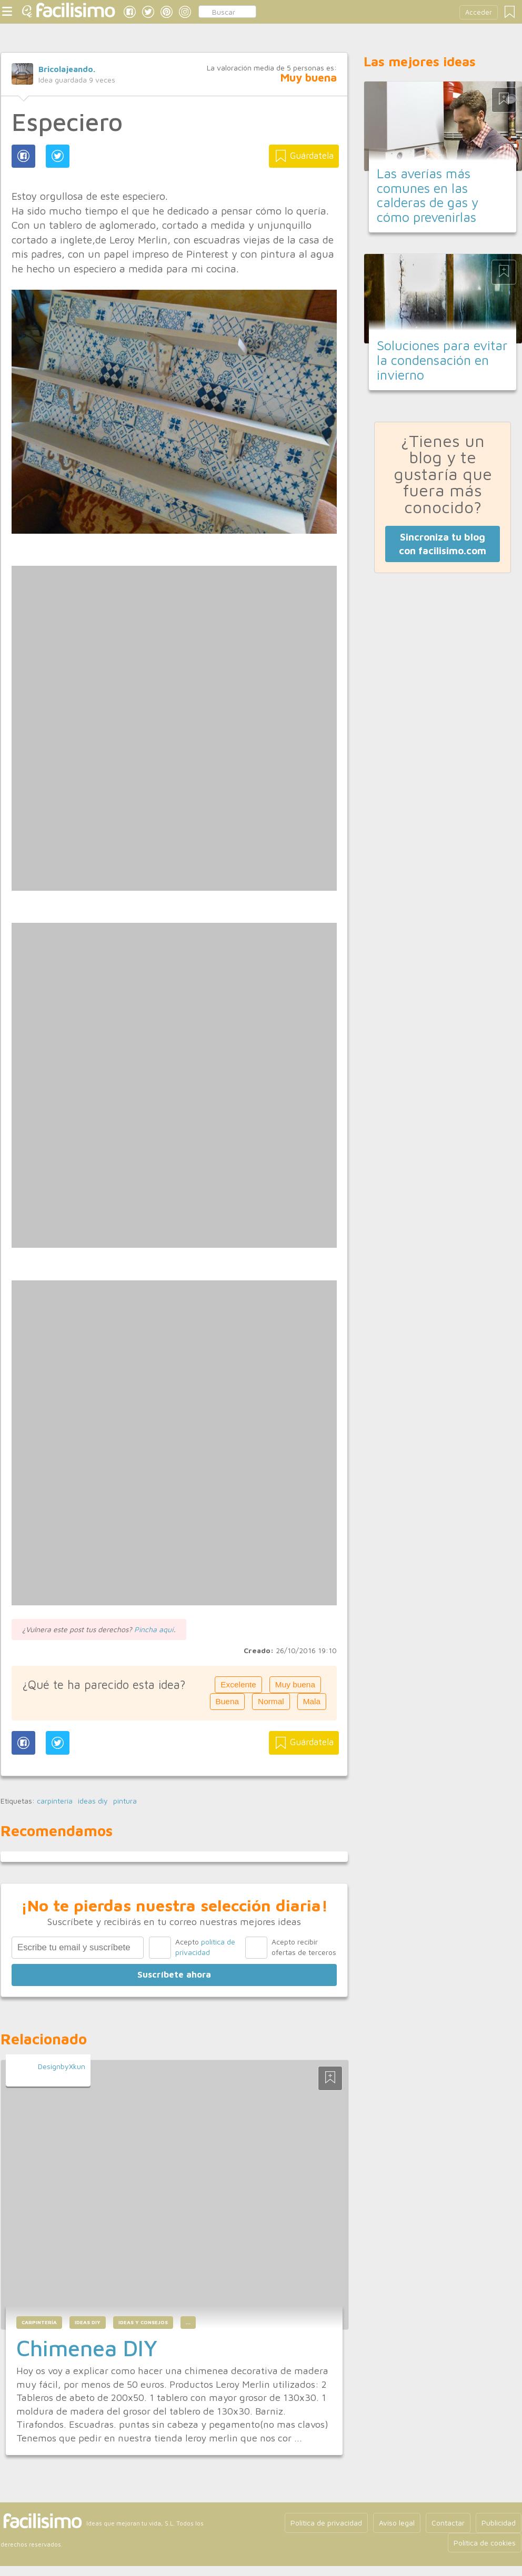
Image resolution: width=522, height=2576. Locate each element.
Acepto (205, 1947)
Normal (271, 1701)
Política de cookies (485, 2542)
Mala (311, 1701)
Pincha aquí (154, 1629)
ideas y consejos (143, 2322)
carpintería (55, 1801)
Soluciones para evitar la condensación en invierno (442, 360)
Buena (227, 1701)
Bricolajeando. (66, 69)
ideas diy (93, 1801)
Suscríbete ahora (174, 1974)
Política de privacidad (326, 2522)
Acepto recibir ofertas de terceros (304, 1947)
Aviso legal (397, 2522)
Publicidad (498, 2522)
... (188, 2322)
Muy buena (295, 1684)
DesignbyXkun (61, 2066)
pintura (125, 1801)
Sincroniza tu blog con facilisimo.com (442, 543)
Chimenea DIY (86, 2348)
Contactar (448, 2522)
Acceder (478, 12)
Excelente (238, 1684)
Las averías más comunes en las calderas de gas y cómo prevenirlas (428, 195)
